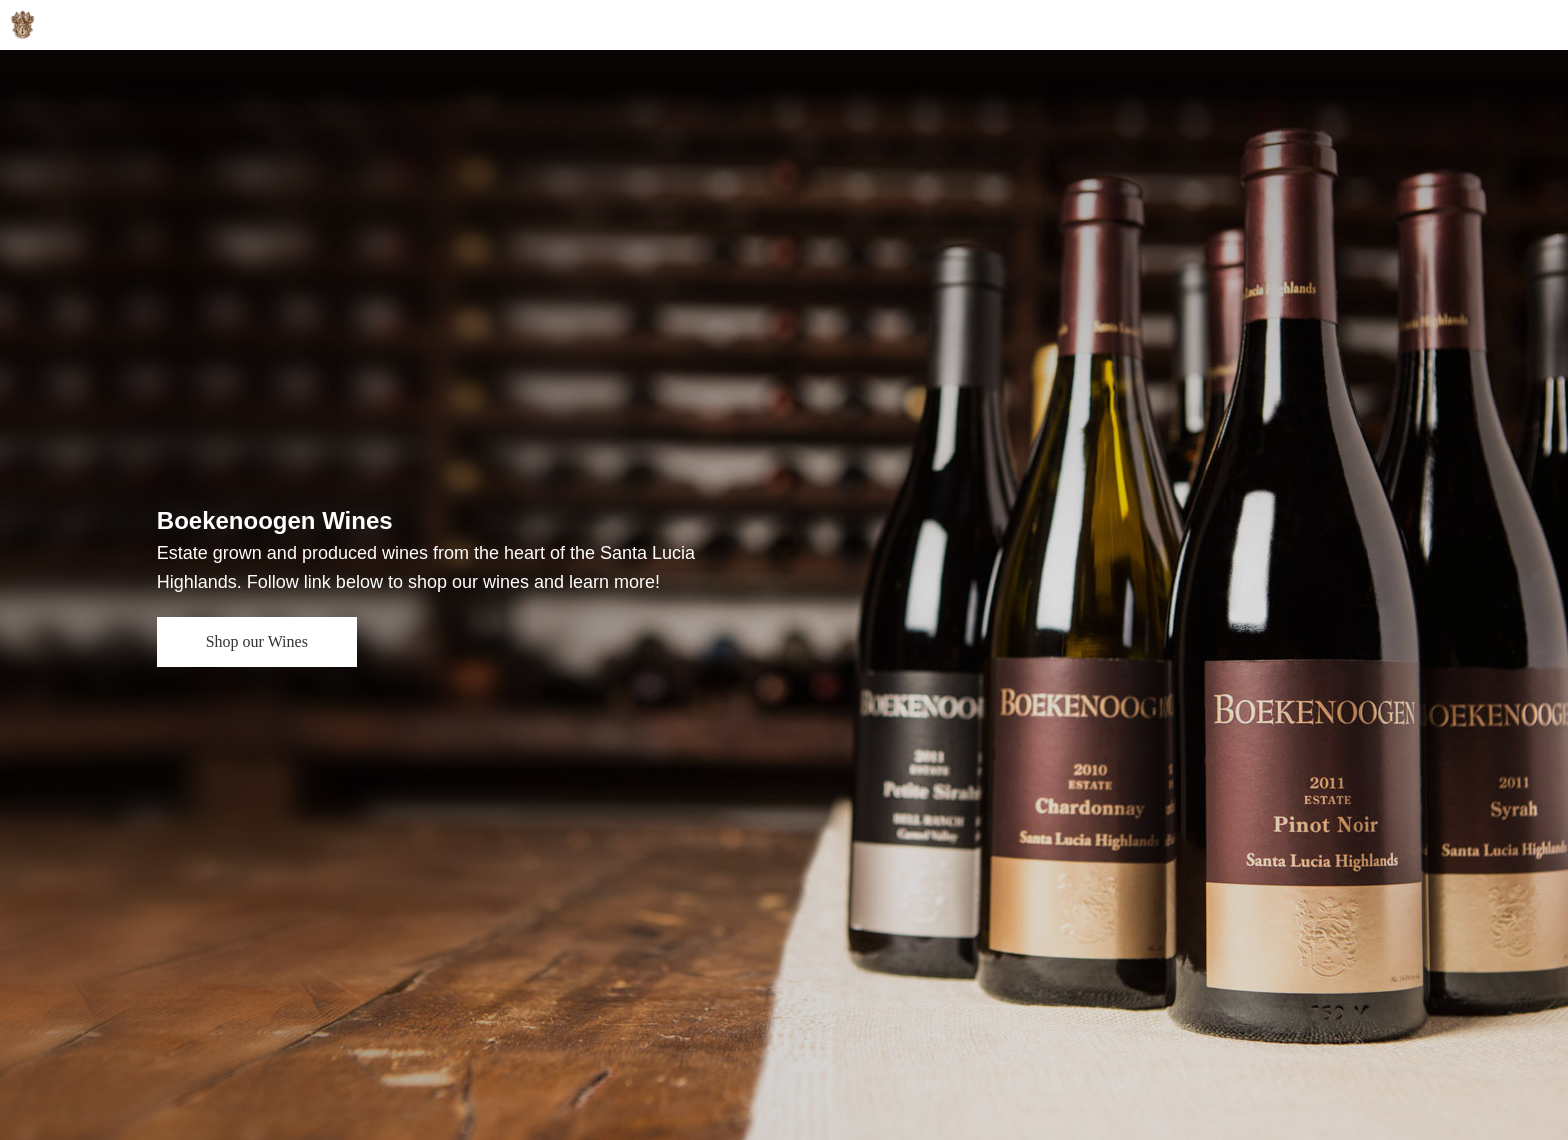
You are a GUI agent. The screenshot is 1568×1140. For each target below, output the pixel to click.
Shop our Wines (257, 641)
